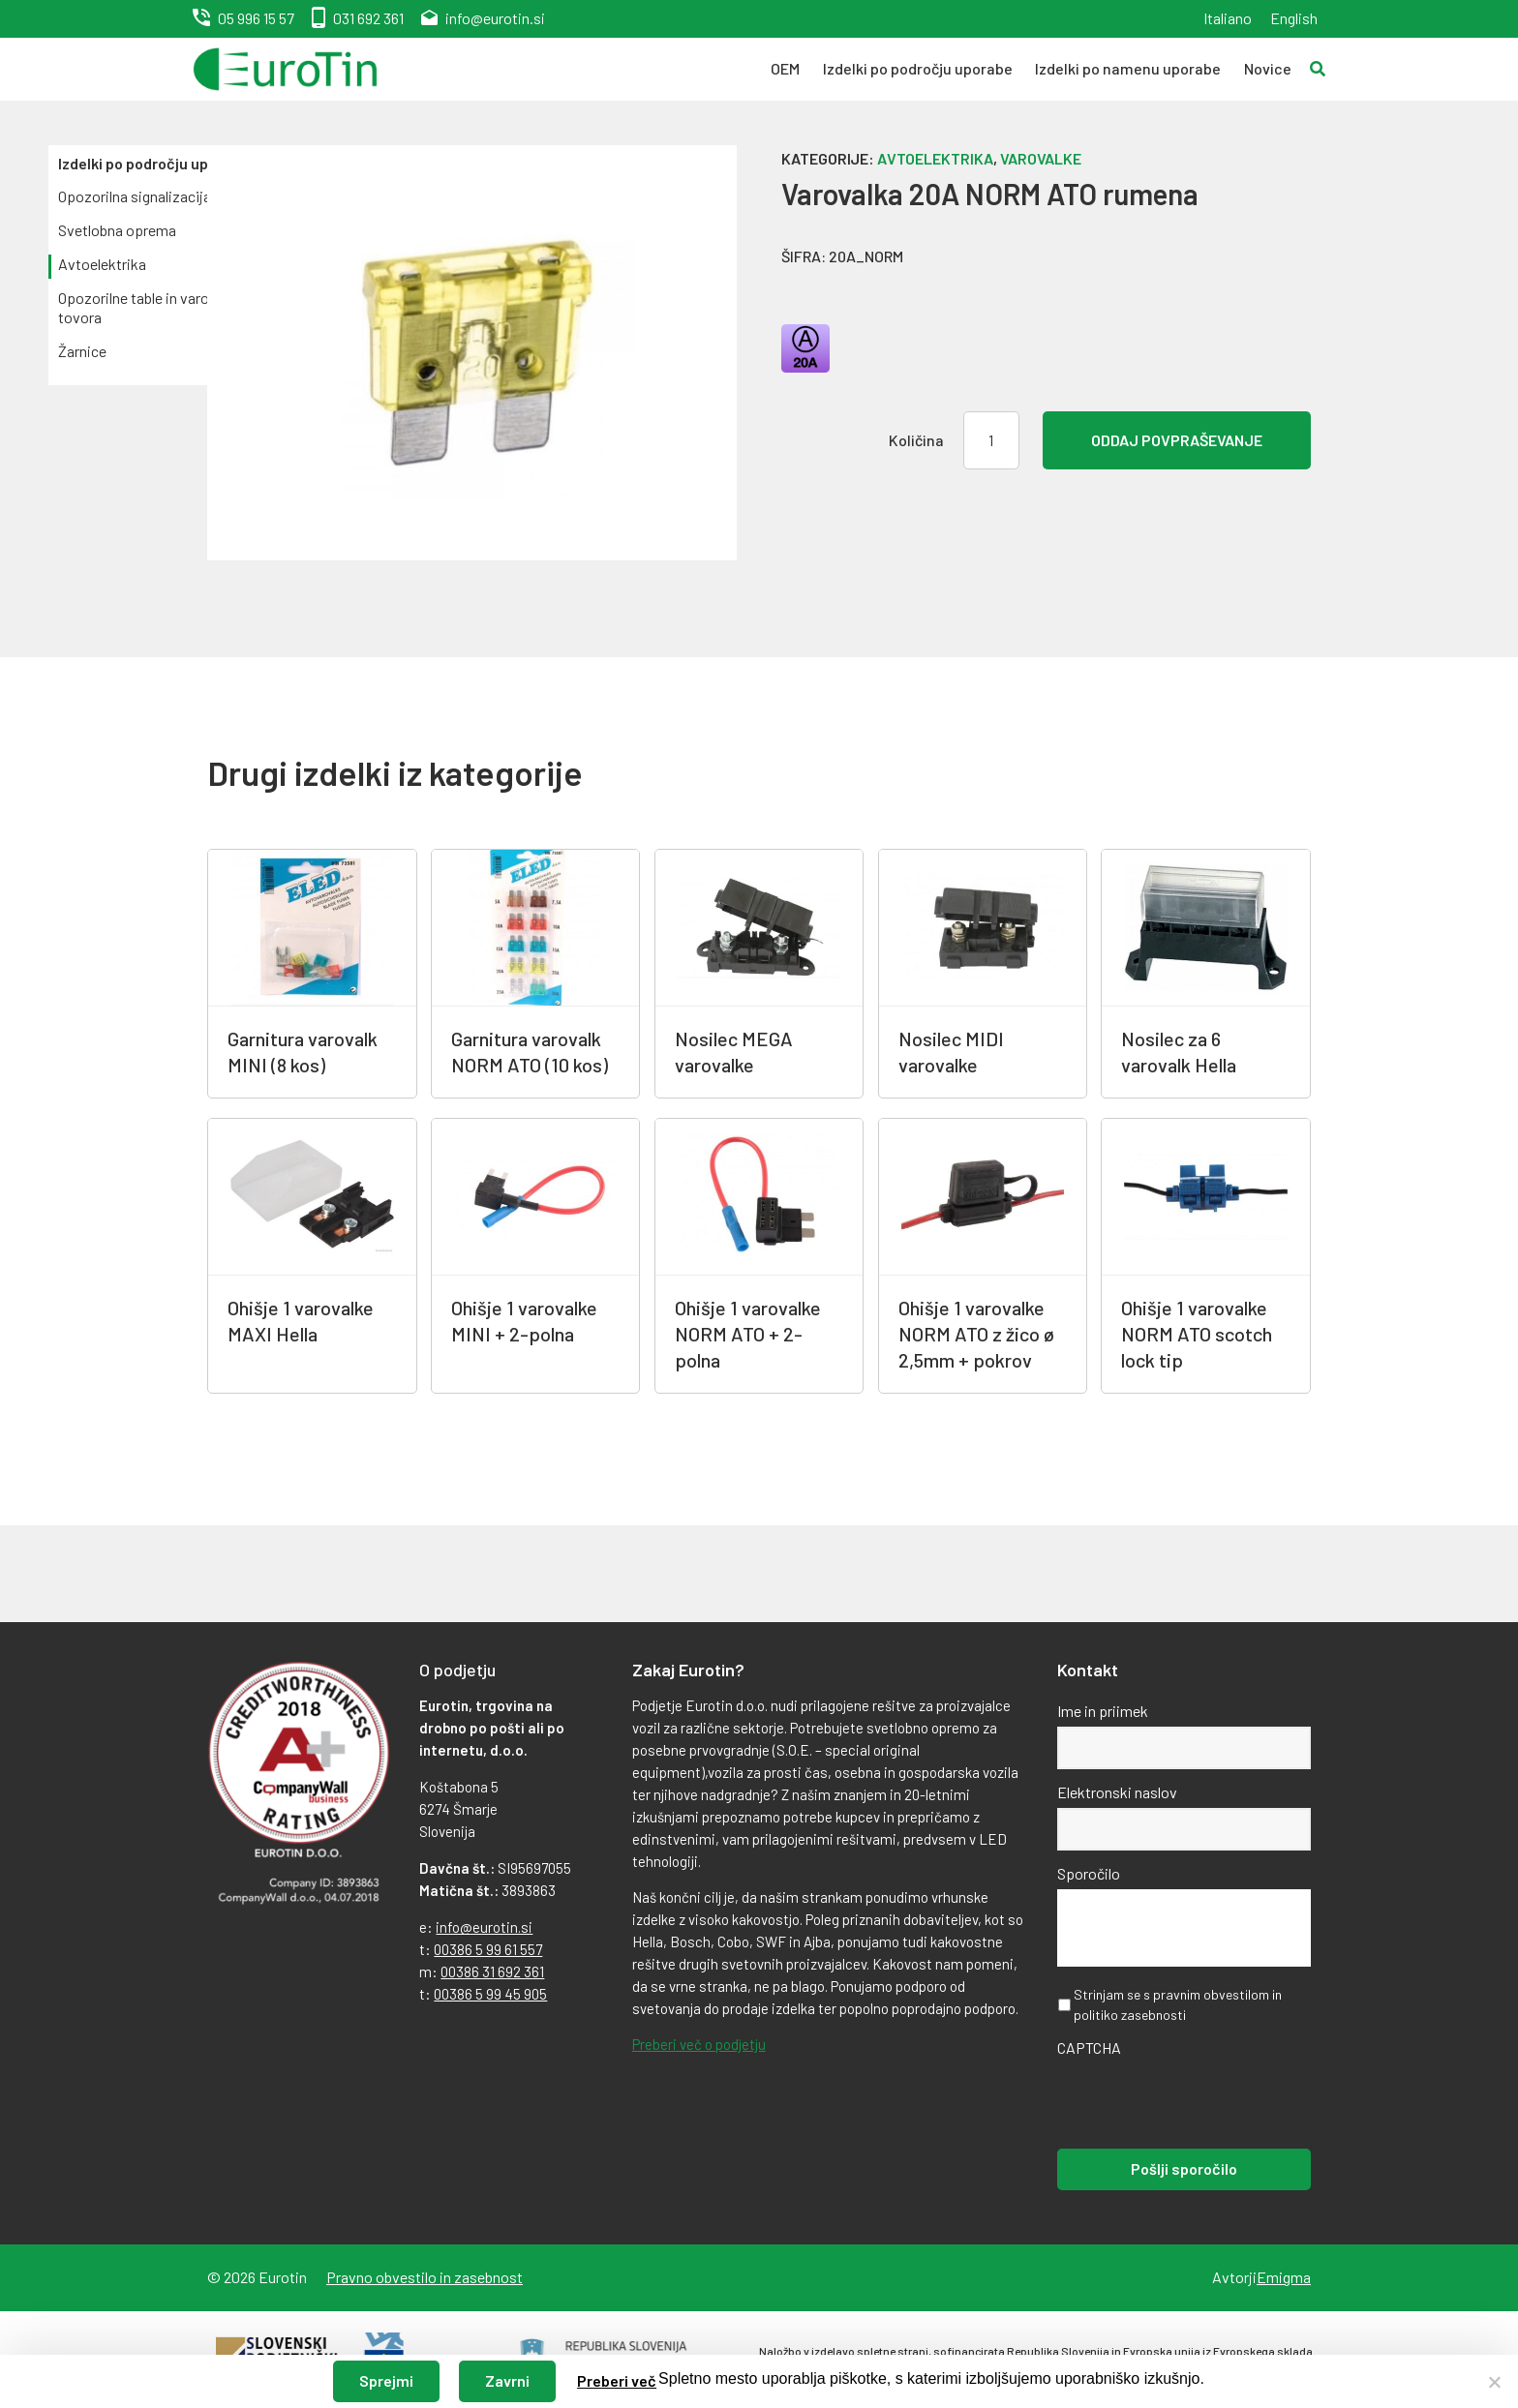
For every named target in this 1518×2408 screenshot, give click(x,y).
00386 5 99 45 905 (490, 1993)
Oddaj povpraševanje (1176, 440)
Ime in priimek (1102, 1710)
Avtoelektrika (102, 264)
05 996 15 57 (256, 18)
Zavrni (507, 2380)
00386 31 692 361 (492, 1971)
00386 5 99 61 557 (488, 1949)
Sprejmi (386, 2380)
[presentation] (1204, 2101)
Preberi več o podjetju (699, 2044)
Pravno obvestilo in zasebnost (424, 2277)
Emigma (1284, 2277)
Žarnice (82, 351)
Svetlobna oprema (117, 230)
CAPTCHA (1089, 2047)
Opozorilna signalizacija (134, 196)
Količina (916, 440)
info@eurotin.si (495, 18)
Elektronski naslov (1117, 1792)
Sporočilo (1088, 1873)
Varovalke (1040, 158)
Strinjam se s (1178, 2004)
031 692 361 (368, 18)
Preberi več (616, 2380)
